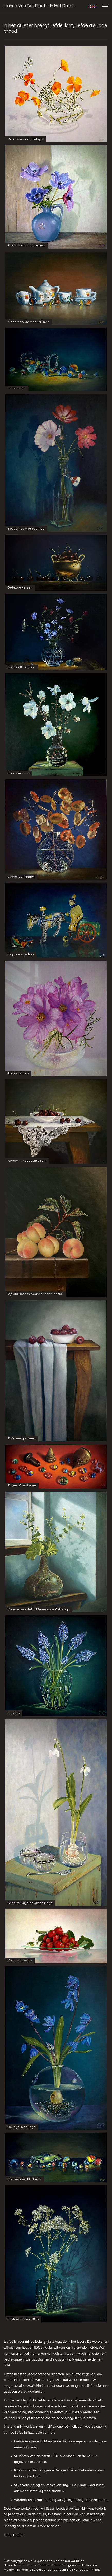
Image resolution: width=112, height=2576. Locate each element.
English (93, 6)
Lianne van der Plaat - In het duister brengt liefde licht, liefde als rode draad (42, 6)
